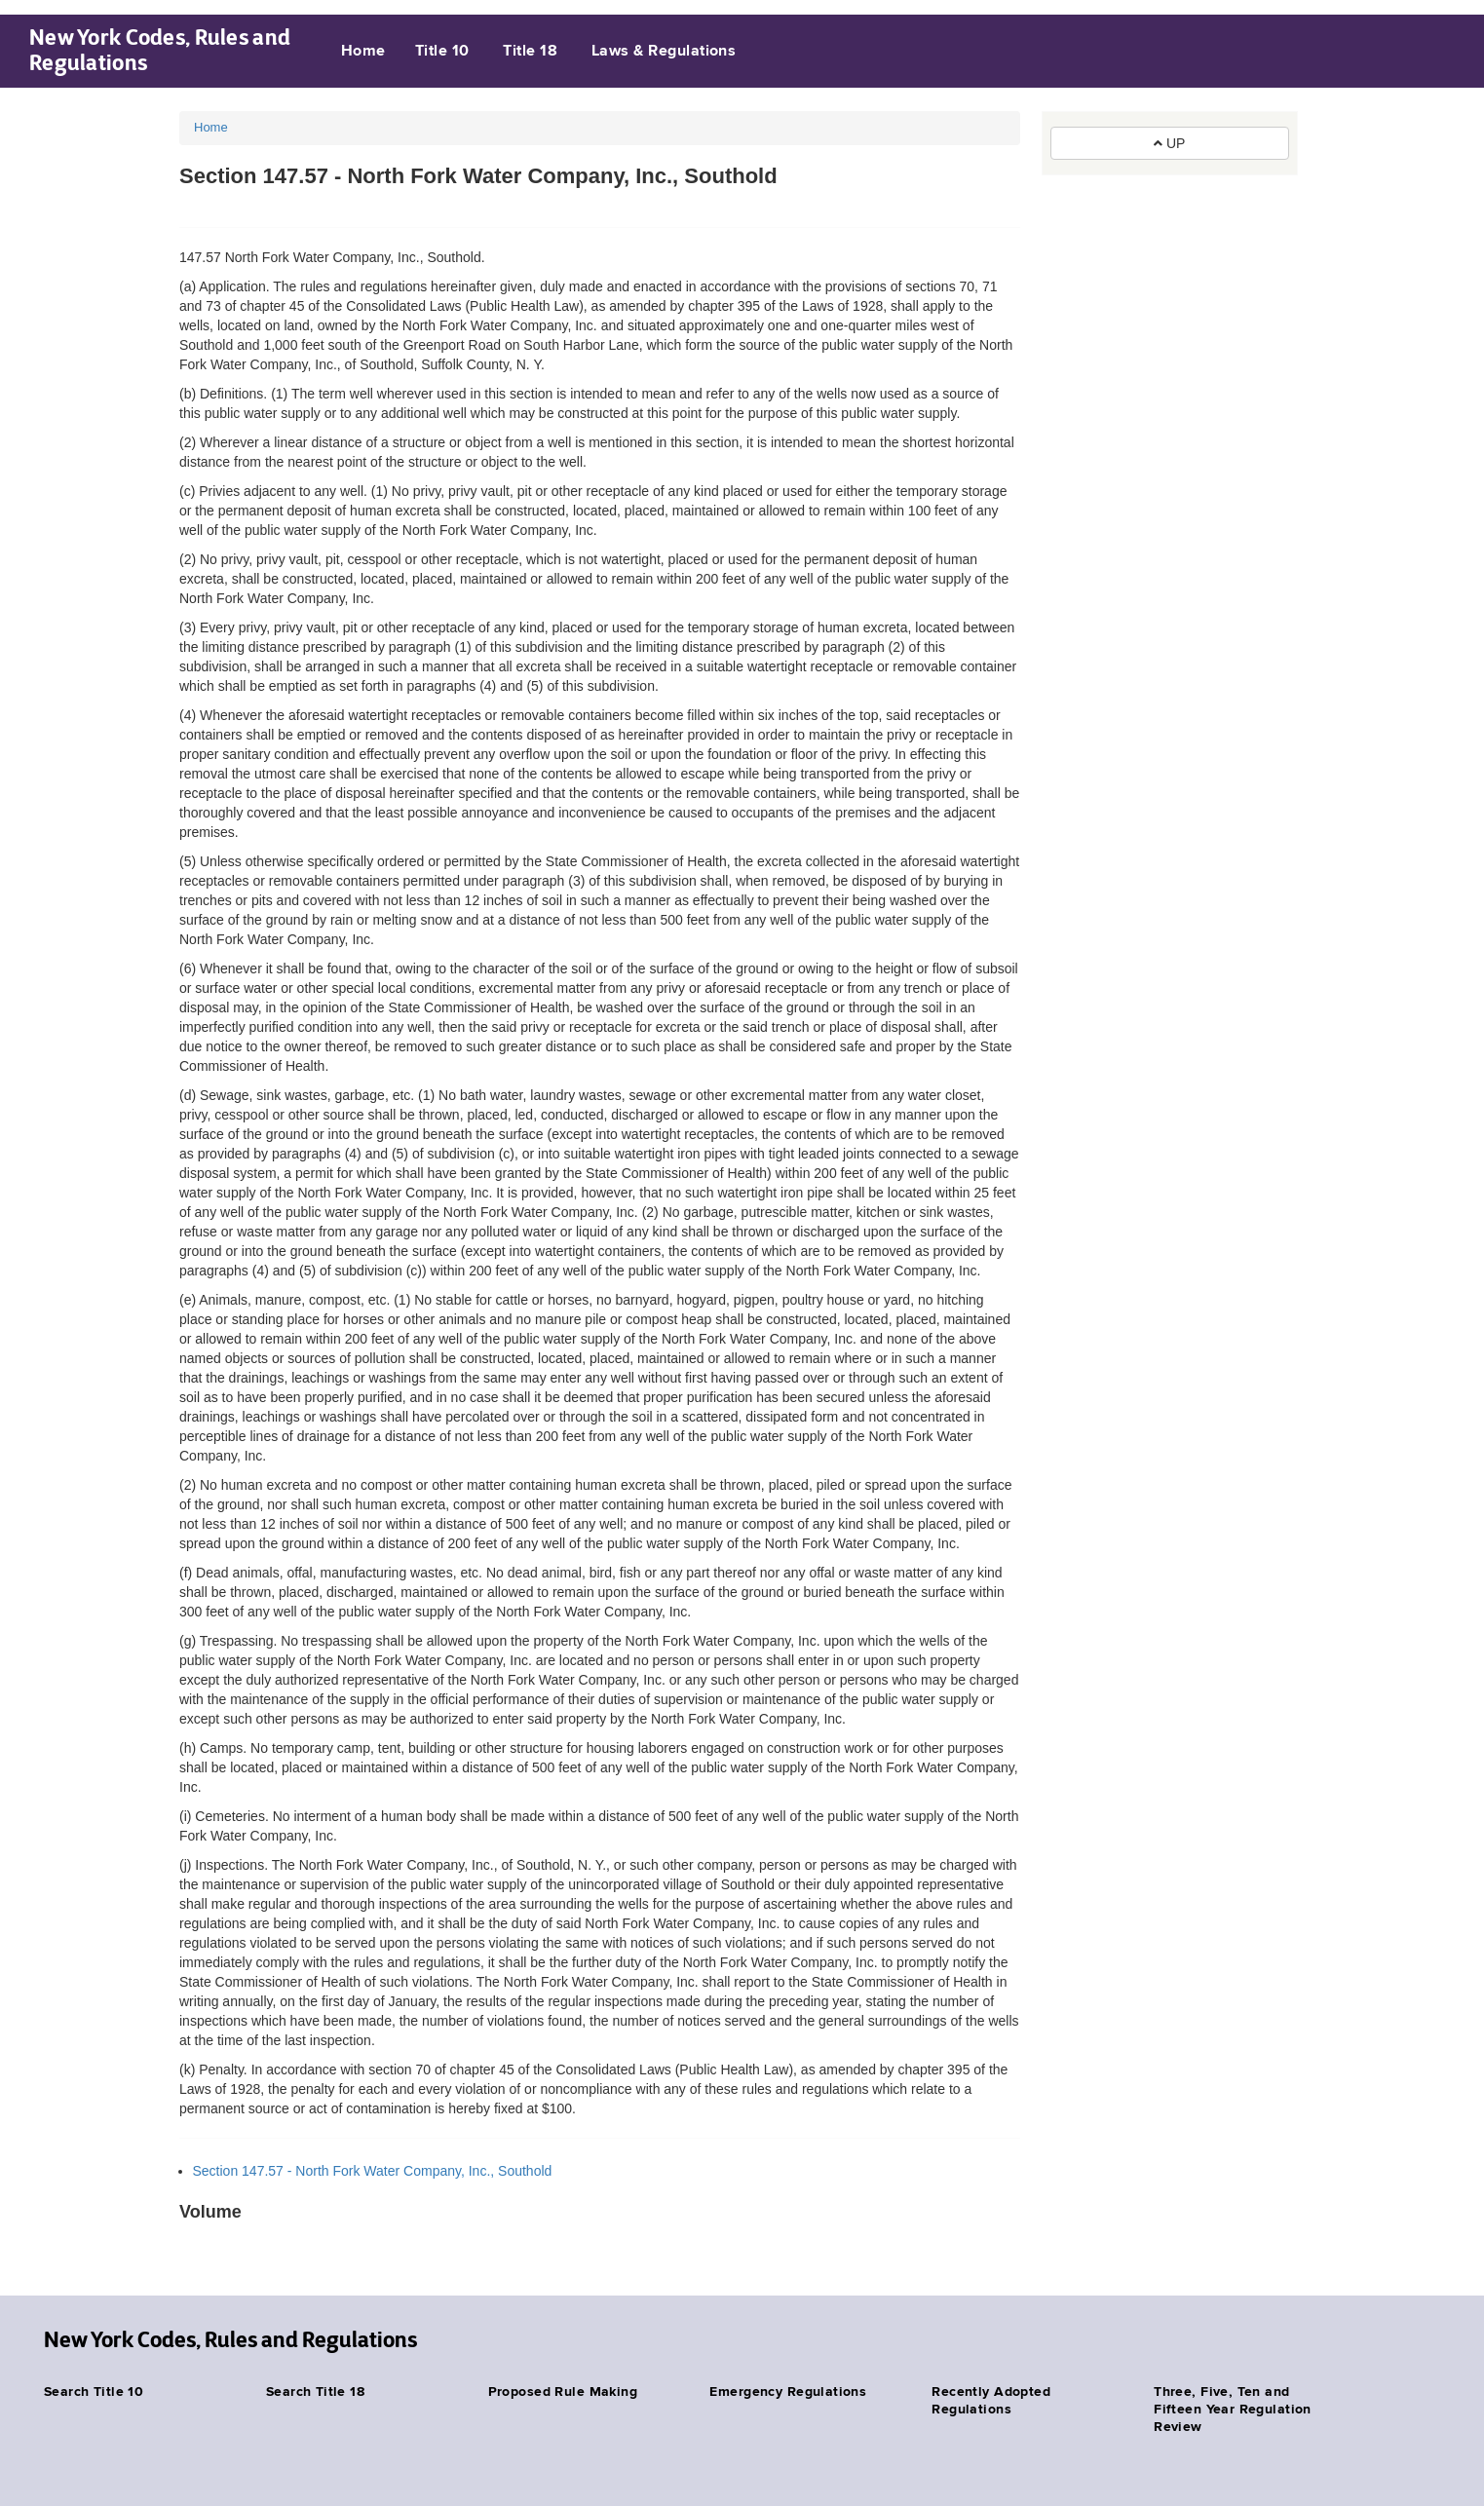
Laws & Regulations (664, 51)
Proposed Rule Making (562, 2392)
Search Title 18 (315, 2392)
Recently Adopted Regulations (991, 2400)
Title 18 (530, 51)
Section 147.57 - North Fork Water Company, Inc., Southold (372, 2171)
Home (363, 51)
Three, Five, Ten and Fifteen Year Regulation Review (1233, 2409)
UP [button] (1169, 143)
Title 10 (442, 51)
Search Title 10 (93, 2392)
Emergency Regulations (787, 2392)
